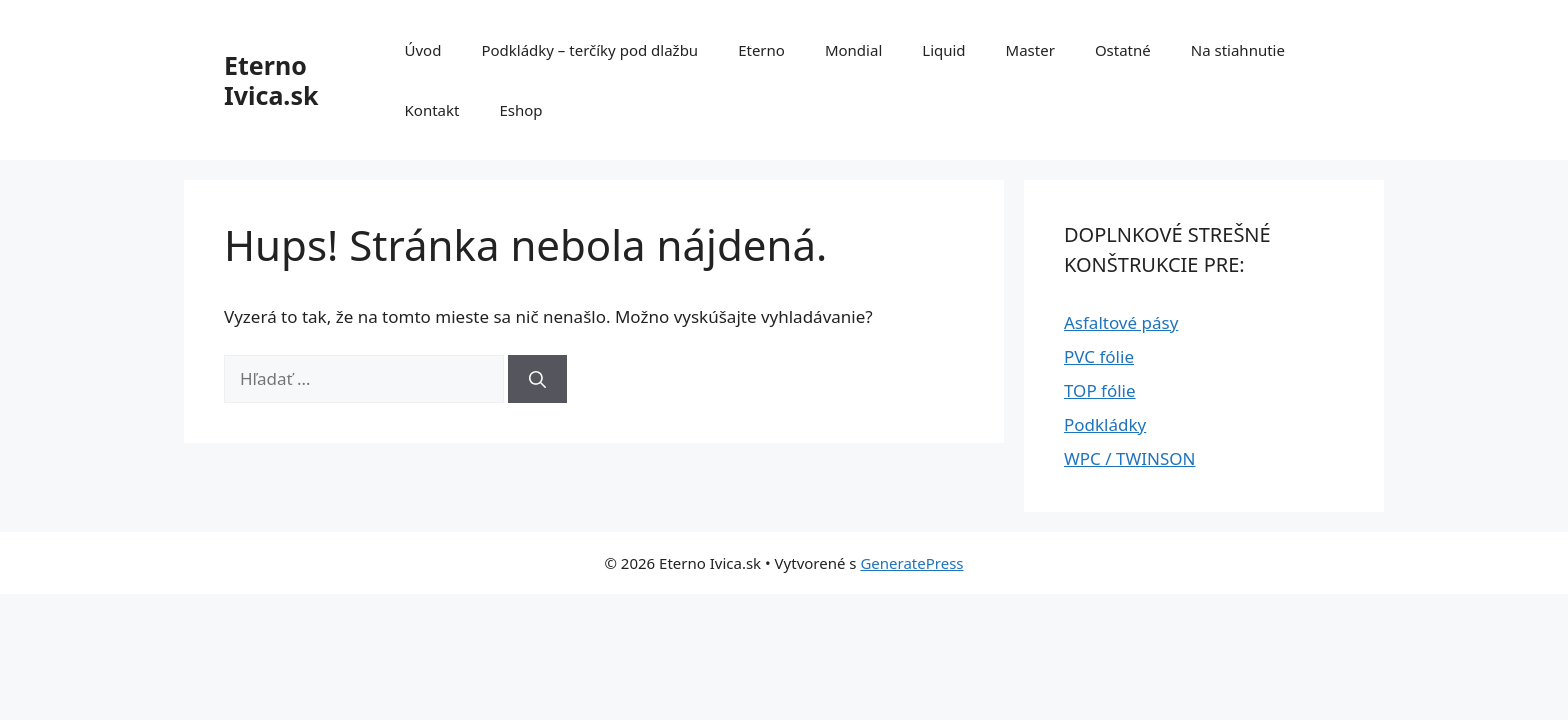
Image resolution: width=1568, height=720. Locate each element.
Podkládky (1105, 424)
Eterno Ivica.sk (271, 80)
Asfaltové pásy (1121, 322)
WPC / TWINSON (1129, 458)
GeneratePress (911, 563)
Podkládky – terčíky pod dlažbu (589, 50)
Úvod (423, 50)
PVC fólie (1099, 356)
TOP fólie (1100, 390)
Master (1030, 50)
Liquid (943, 50)
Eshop (520, 110)
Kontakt (432, 110)
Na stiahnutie (1238, 50)
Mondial (853, 50)
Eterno (761, 50)
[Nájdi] (537, 379)
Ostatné (1123, 50)
